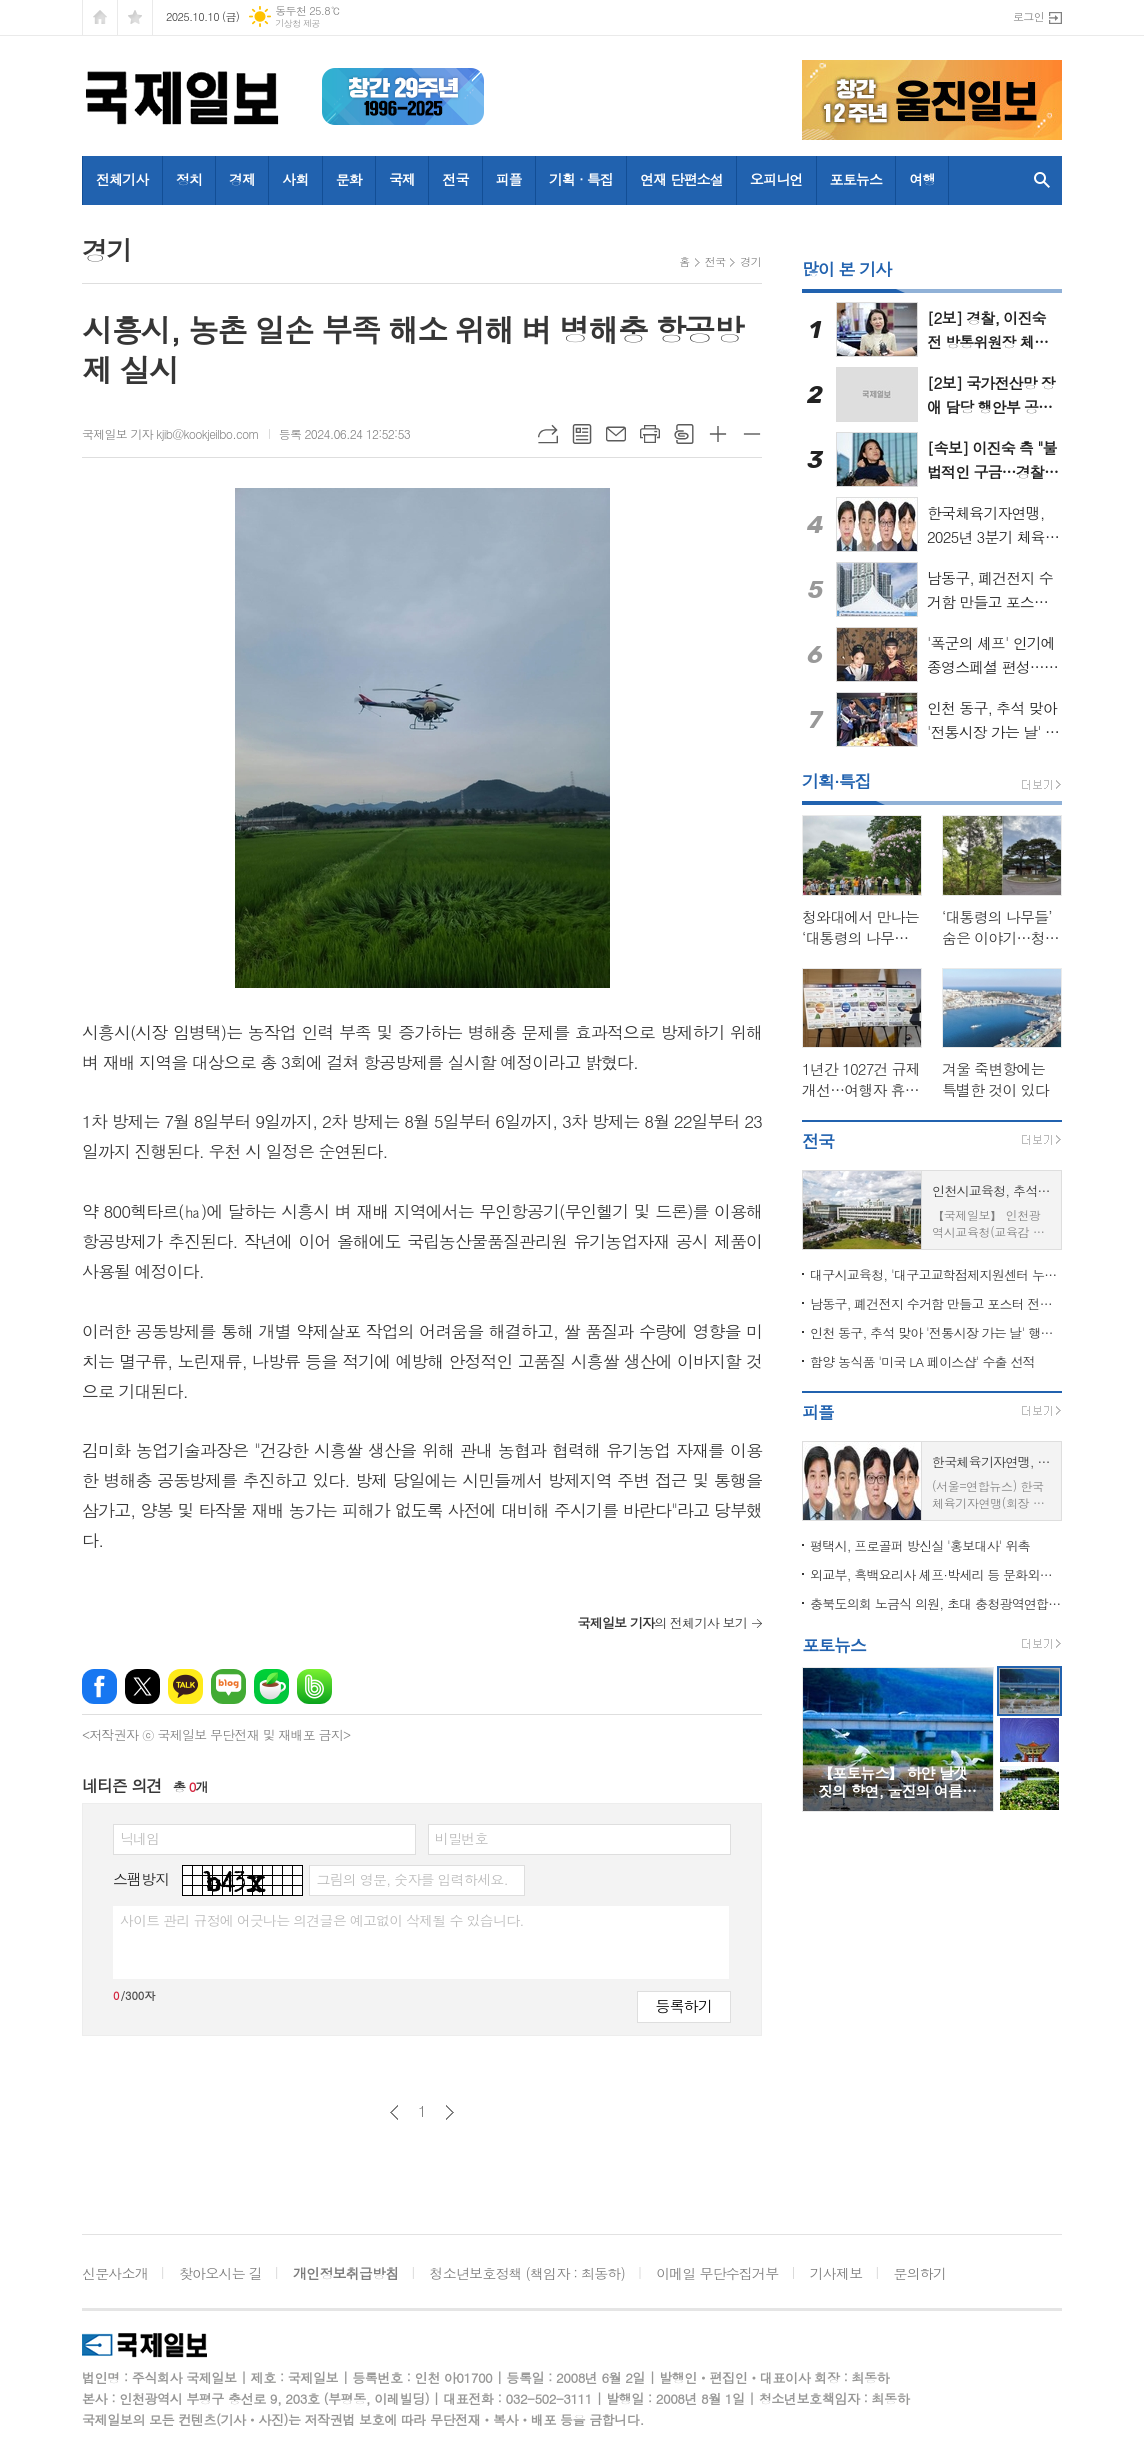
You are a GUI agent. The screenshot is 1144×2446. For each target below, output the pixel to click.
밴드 (314, 1686)
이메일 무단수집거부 (717, 2273)
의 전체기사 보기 (662, 1622)
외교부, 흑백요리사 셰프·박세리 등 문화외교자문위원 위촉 (936, 1574)
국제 (402, 179)
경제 (242, 179)
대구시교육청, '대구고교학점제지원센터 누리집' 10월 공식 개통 (936, 1274)
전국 (455, 179)
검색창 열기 (1042, 180)
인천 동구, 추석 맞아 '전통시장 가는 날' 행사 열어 (936, 1332)
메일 (616, 434)
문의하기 (920, 2273)
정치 (189, 179)
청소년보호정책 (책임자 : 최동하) (527, 2273)
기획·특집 (836, 781)
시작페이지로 (100, 17)
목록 (582, 434)
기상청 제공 (297, 23)
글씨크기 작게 (752, 434)
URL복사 (548, 434)
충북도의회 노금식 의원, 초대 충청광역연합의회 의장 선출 (936, 1603)
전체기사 (122, 179)
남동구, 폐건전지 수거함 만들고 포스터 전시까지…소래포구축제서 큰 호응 (936, 1303)
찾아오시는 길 (220, 2273)
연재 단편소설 (681, 179)
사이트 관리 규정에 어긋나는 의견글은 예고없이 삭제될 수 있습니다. (322, 1920)
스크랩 (684, 434)
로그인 (1028, 16)
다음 (449, 2112)
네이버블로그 (228, 1686)
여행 (922, 179)
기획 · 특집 (581, 179)
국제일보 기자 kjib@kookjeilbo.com (170, 433)
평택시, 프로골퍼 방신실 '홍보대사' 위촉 (920, 1545)
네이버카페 (271, 1686)
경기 (750, 261)
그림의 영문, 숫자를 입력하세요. (411, 1879)
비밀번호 (461, 1838)
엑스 (142, 1686)
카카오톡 (185, 1686)
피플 (509, 179)
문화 (349, 179)
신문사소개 (115, 2273)
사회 (295, 179)
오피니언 (776, 179)
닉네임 (139, 1838)
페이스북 (99, 1686)
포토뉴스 (856, 179)
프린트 (650, 434)
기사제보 (836, 2273)
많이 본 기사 (846, 269)
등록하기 (684, 2005)
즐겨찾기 (135, 17)
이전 (394, 2112)
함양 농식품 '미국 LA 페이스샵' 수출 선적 (922, 1361)
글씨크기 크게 (718, 434)
